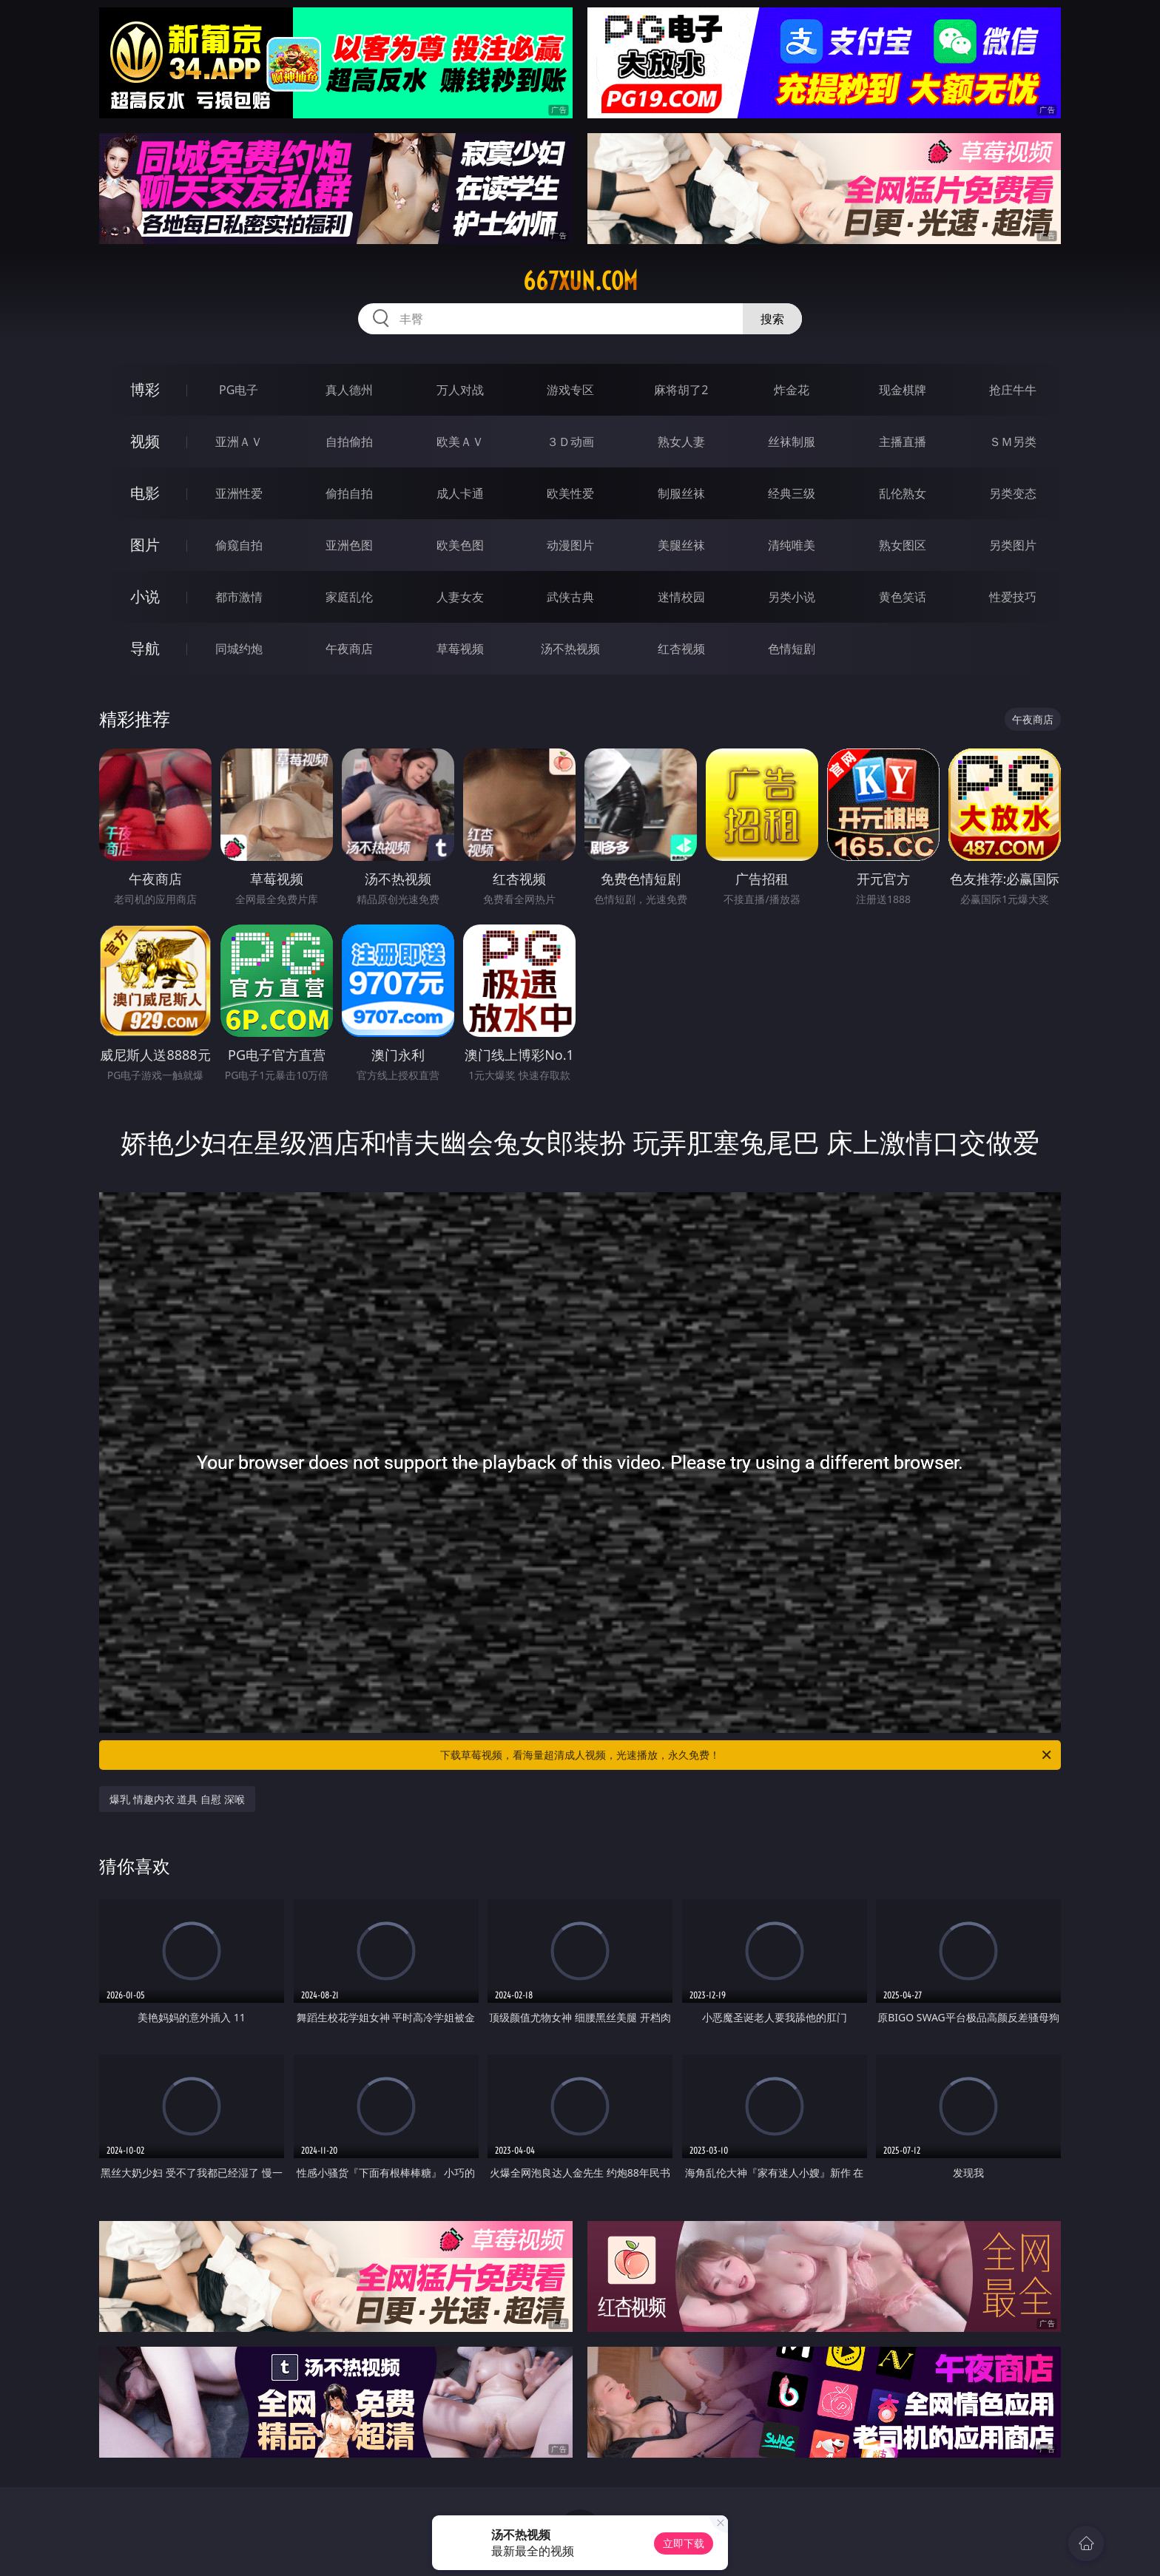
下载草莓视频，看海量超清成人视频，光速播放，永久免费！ (746, 1755)
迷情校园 (681, 597)
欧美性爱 (570, 493)
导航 (145, 648)
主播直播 (902, 441)
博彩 (145, 389)
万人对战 (460, 390)
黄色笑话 (902, 597)
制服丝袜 (681, 493)
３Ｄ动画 (570, 441)
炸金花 (791, 390)
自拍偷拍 (349, 441)
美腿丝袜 (681, 545)
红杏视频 (681, 648)
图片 (145, 545)
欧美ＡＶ (460, 441)
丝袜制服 (791, 441)
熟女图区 (902, 545)
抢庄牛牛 (1012, 390)
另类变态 (1012, 493)
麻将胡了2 (681, 390)
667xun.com (580, 281)
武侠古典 (570, 597)
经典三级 (791, 493)
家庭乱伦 (349, 597)
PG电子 (238, 390)
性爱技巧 (1012, 597)
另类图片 (1012, 545)
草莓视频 (460, 648)
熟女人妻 (681, 441)
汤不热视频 (570, 648)
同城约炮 (239, 648)
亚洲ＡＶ (239, 441)
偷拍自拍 (349, 493)
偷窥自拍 (239, 545)
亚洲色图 (349, 545)
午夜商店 (349, 648)
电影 (145, 493)
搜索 (772, 319)
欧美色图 (460, 545)
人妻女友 (460, 597)
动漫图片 (570, 545)
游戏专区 (570, 390)
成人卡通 (460, 493)
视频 (145, 441)
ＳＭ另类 (1012, 441)
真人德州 (349, 390)
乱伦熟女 (902, 493)
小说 (145, 596)
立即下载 (683, 2543)
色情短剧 (791, 648)
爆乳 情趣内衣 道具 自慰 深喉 (177, 1799)
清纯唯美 (791, 545)
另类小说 (791, 597)
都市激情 (239, 597)
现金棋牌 (902, 390)
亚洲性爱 (239, 493)
